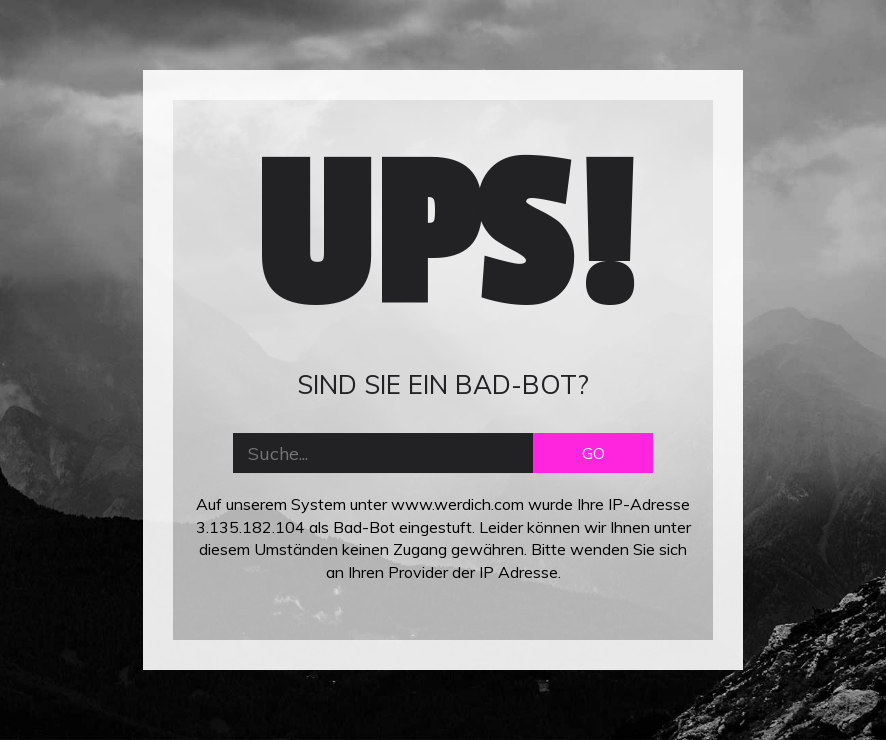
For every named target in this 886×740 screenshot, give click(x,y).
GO (593, 453)
